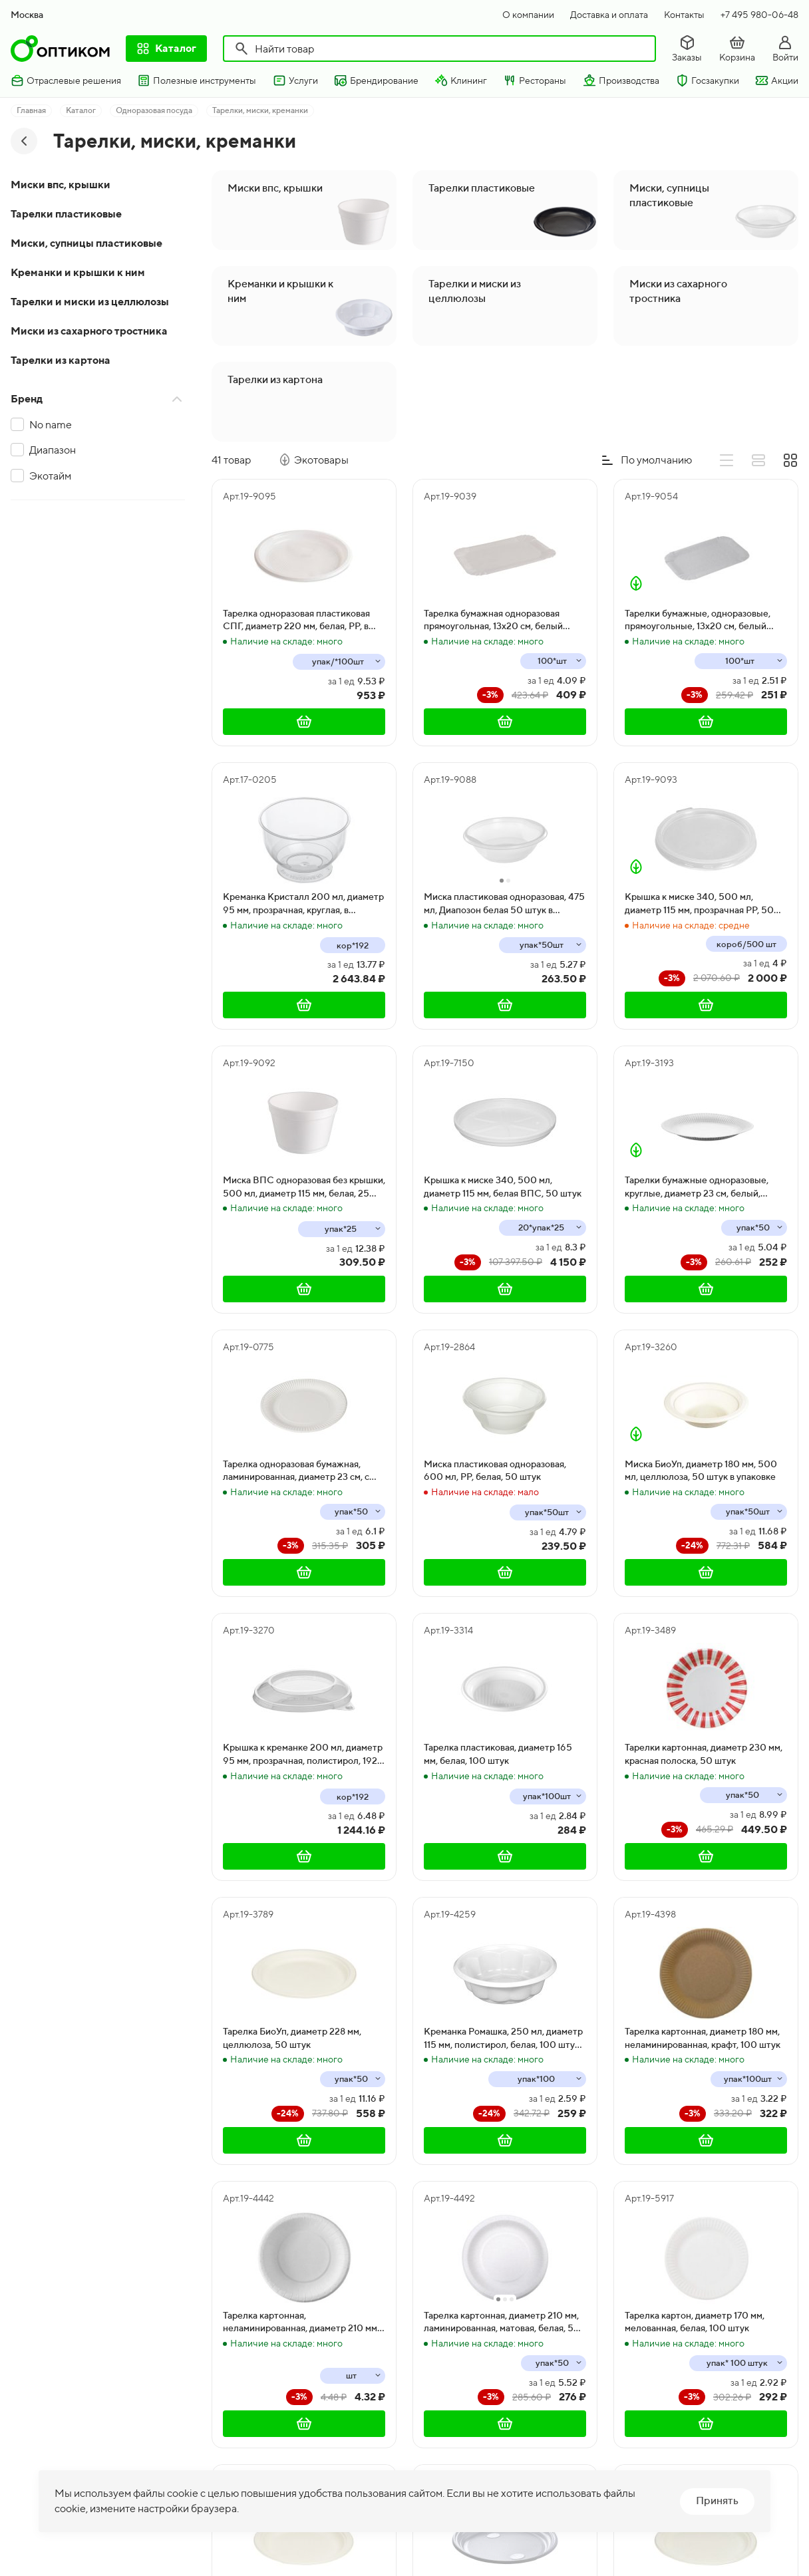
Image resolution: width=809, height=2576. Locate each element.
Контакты (684, 14)
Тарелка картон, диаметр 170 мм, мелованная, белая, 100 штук (694, 2322)
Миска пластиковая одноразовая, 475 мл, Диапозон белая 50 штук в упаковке (504, 904)
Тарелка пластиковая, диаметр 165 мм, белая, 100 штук (498, 1754)
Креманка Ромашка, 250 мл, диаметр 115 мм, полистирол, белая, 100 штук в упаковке (505, 2038)
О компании (528, 14)
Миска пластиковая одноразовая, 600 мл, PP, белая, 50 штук (495, 1471)
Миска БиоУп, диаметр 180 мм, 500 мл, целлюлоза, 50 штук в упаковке (701, 1471)
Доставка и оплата (609, 14)
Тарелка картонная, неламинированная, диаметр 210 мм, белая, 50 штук (301, 2322)
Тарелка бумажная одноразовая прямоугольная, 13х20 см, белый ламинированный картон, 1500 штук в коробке (502, 620)
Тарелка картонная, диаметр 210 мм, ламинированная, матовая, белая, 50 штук (502, 2322)
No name (50, 424)
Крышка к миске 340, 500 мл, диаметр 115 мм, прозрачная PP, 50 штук (699, 904)
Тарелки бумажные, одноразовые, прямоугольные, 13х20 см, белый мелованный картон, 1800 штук (697, 620)
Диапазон (52, 450)
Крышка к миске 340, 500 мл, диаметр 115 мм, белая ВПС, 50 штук (502, 1187)
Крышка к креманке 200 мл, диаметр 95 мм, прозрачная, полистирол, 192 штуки (303, 1754)
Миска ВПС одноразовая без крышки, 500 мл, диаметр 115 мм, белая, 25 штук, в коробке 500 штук (304, 1187)
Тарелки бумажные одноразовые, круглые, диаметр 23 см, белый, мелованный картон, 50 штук (696, 1187)
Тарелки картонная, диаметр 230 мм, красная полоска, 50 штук (703, 1754)
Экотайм (50, 476)
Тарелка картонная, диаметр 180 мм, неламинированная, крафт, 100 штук (702, 2038)
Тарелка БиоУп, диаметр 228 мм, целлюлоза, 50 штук (292, 2038)
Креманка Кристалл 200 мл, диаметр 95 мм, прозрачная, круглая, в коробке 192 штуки (303, 904)
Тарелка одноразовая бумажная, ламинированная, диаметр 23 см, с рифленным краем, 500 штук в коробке (296, 1471)
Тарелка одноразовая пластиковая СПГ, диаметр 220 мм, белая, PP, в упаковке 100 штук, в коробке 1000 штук (299, 620)
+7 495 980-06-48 (759, 14)
